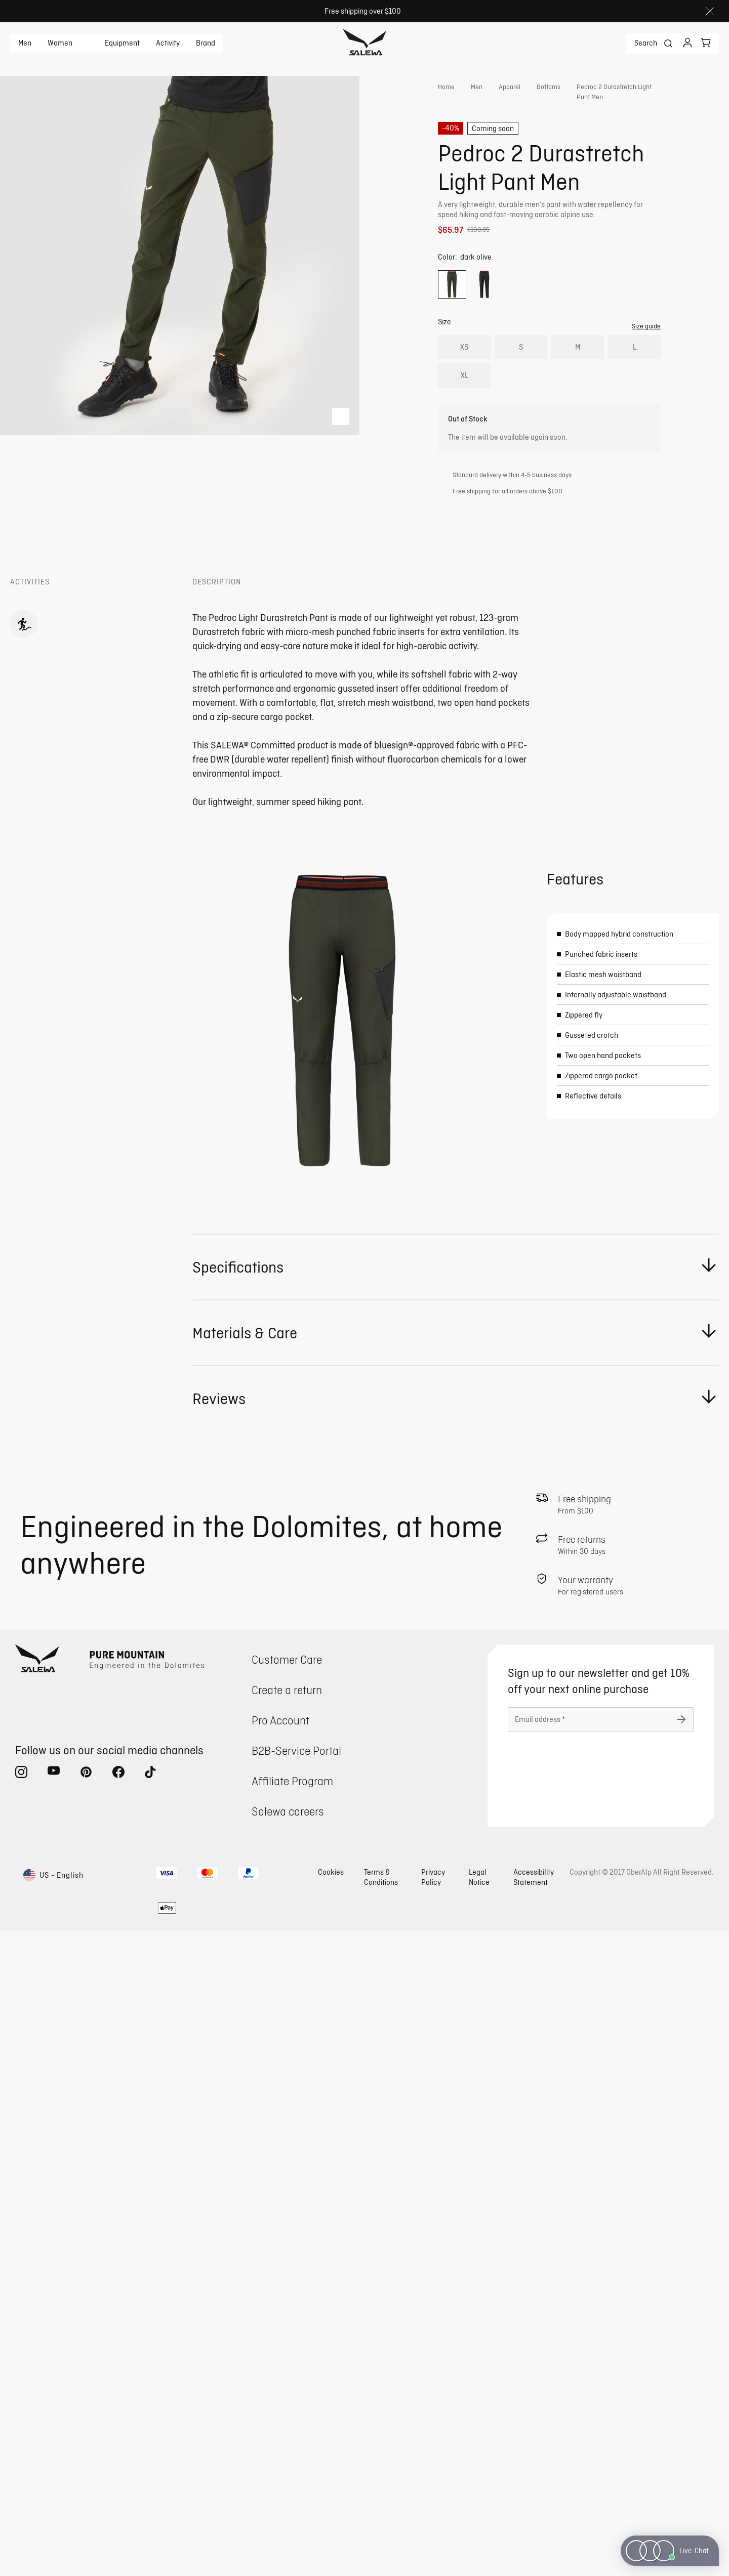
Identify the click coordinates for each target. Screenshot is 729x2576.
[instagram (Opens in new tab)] (21, 2419)
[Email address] (601, 2364)
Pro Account (280, 2365)
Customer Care (287, 2304)
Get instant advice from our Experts (529, 257)
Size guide (646, 365)
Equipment (122, 43)
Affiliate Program (292, 2425)
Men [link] (476, 86)
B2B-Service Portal (296, 2395)
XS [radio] (464, 386)
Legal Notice (479, 2521)
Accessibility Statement (533, 2521)
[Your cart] (706, 42)
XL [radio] (464, 414)
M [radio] (577, 386)
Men (24, 43)
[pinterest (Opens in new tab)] (86, 2419)
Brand (205, 43)
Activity (168, 43)
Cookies (331, 2517)
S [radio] (521, 386)
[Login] (687, 43)
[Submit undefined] (681, 2364)
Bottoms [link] (548, 86)
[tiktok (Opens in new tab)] (151, 2419)
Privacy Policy (433, 2521)
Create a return (287, 2334)
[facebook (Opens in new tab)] (118, 2419)
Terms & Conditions (381, 2521)
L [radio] (634, 386)
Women (60, 43)
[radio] (452, 324)
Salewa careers (288, 2456)
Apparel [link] (509, 86)
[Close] (710, 11)
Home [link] (446, 86)
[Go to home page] (364, 43)
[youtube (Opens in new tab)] (54, 2419)
